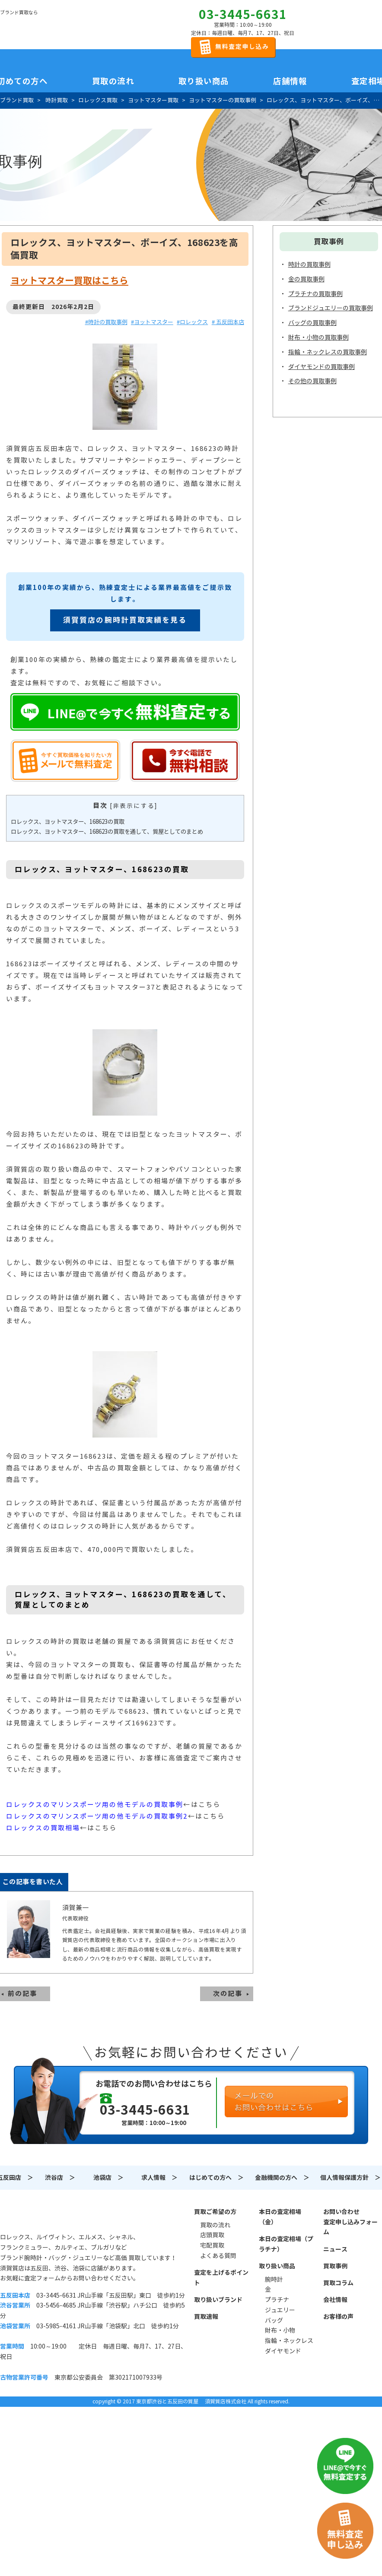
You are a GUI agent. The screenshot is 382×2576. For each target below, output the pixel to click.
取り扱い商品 (277, 2266)
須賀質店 (44, 2216)
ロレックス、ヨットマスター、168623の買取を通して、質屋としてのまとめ (107, 832)
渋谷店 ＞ (60, 2178)
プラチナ (277, 2300)
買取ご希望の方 (215, 2212)
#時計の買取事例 (106, 322)
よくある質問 (218, 2256)
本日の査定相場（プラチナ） (286, 2244)
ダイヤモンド (283, 2351)
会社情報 (335, 2300)
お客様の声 (338, 2317)
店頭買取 (212, 2235)
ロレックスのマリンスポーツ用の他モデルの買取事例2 (97, 1816)
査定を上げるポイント (221, 2278)
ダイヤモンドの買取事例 (321, 367)
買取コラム (338, 2283)
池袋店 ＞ (108, 2178)
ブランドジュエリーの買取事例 (330, 308)
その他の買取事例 (312, 381)
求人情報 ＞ (159, 2178)
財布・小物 (280, 2330)
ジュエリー (280, 2310)
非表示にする (134, 806)
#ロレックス (192, 322)
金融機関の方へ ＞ (282, 2178)
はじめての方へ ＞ (216, 2178)
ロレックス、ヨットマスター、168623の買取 (67, 822)
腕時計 (274, 2279)
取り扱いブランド (218, 2300)
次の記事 (227, 1994)
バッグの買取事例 (312, 323)
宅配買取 (212, 2245)
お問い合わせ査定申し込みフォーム (350, 2222)
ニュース (335, 2249)
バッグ (274, 2320)
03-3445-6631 (243, 15)
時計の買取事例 (309, 264)
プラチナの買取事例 (315, 294)
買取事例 (335, 2266)
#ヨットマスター (152, 322)
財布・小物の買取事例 (318, 337)
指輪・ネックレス (289, 2341)
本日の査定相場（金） (280, 2217)
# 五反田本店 (228, 322)
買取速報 (206, 2317)
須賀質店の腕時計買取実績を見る (125, 620)
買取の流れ (113, 81)
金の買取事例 (306, 279)
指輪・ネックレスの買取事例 (327, 352)
